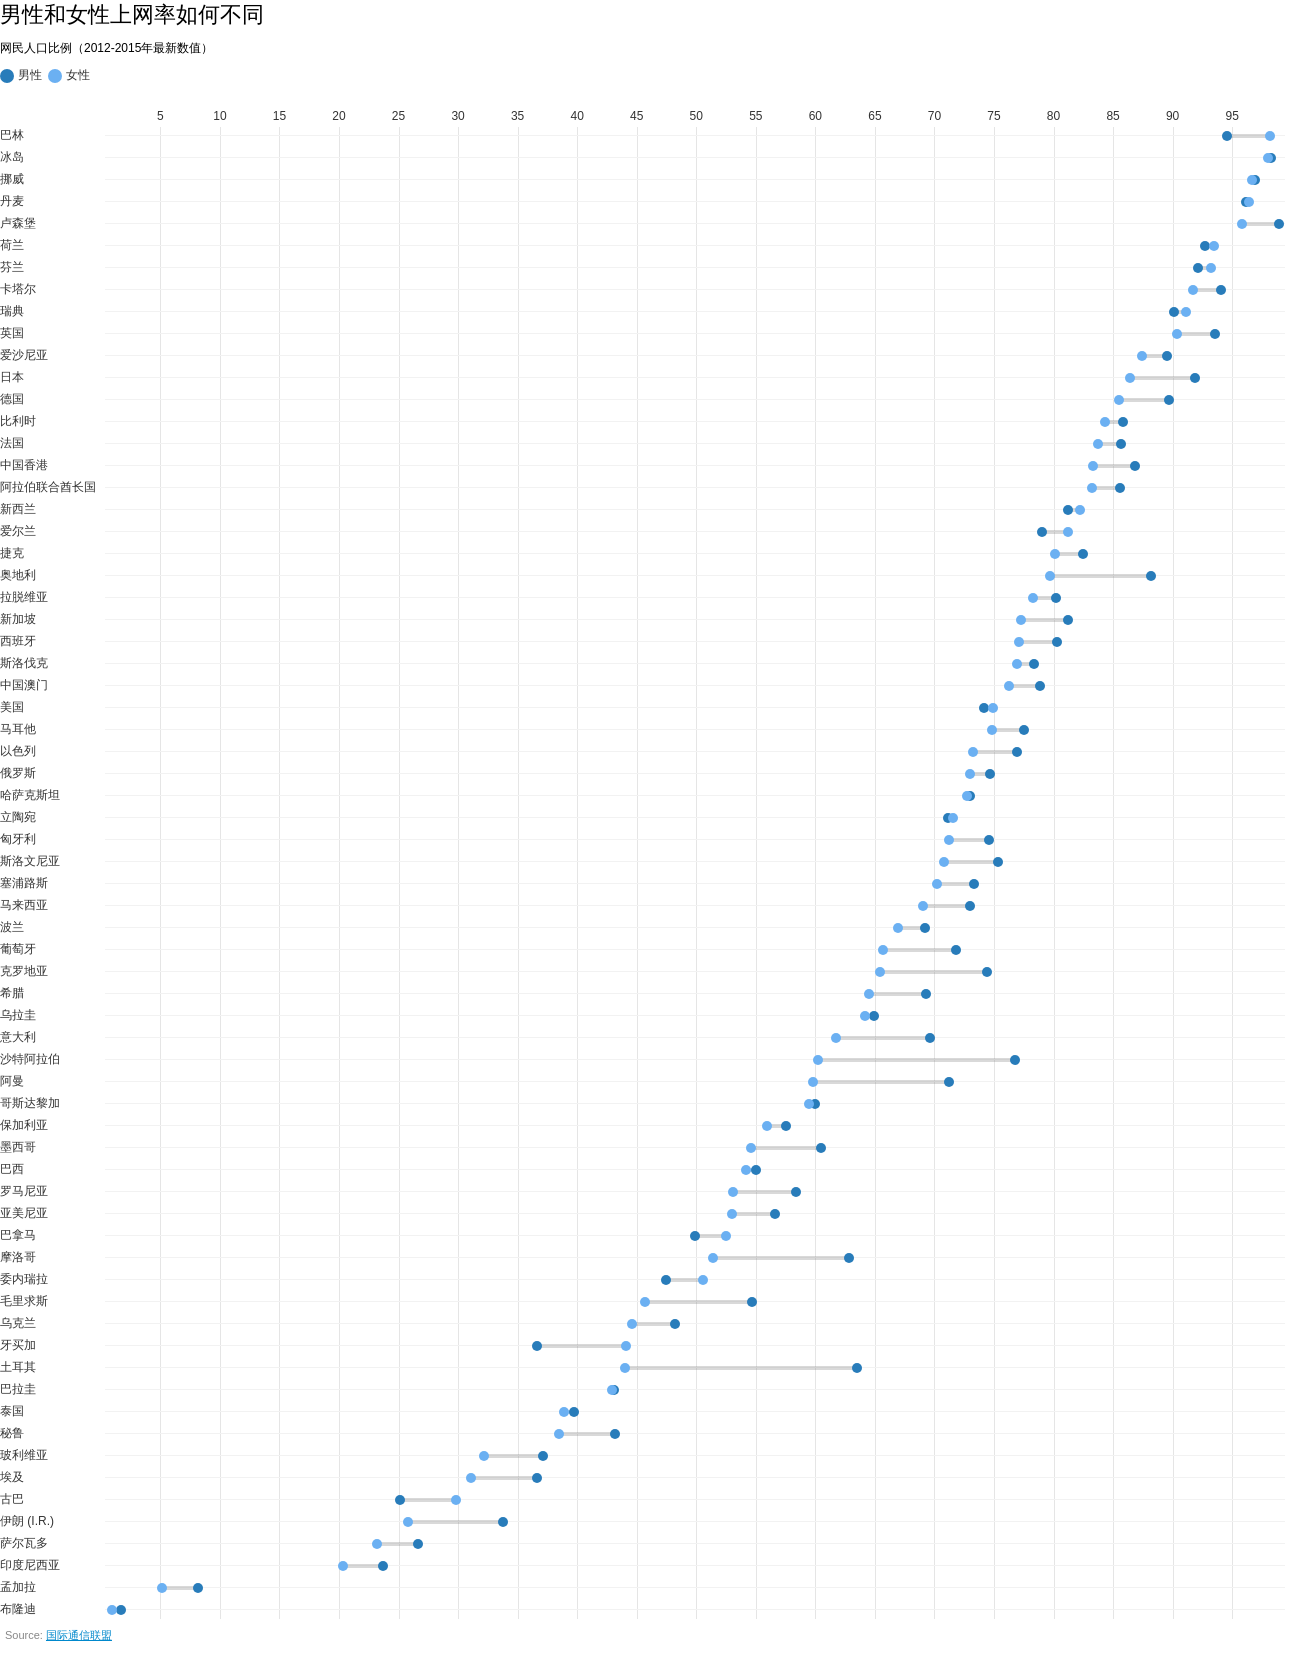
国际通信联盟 (79, 1635)
